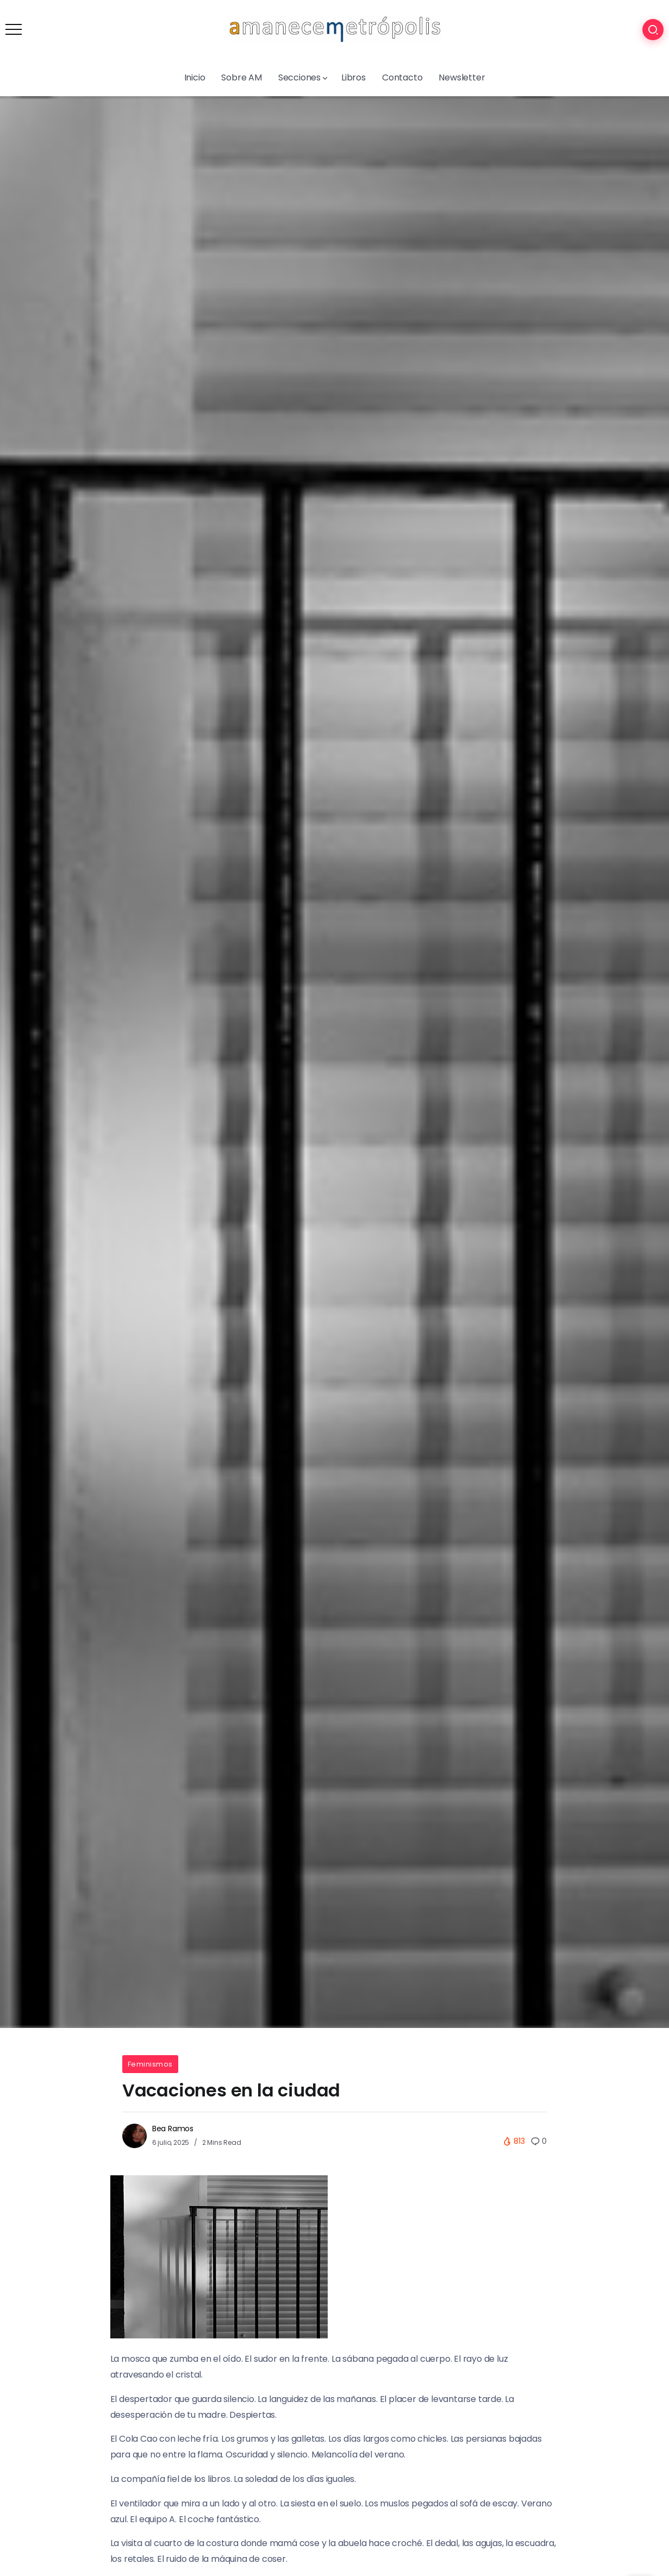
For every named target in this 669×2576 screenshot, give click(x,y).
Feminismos (150, 2064)
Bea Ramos (172, 2128)
